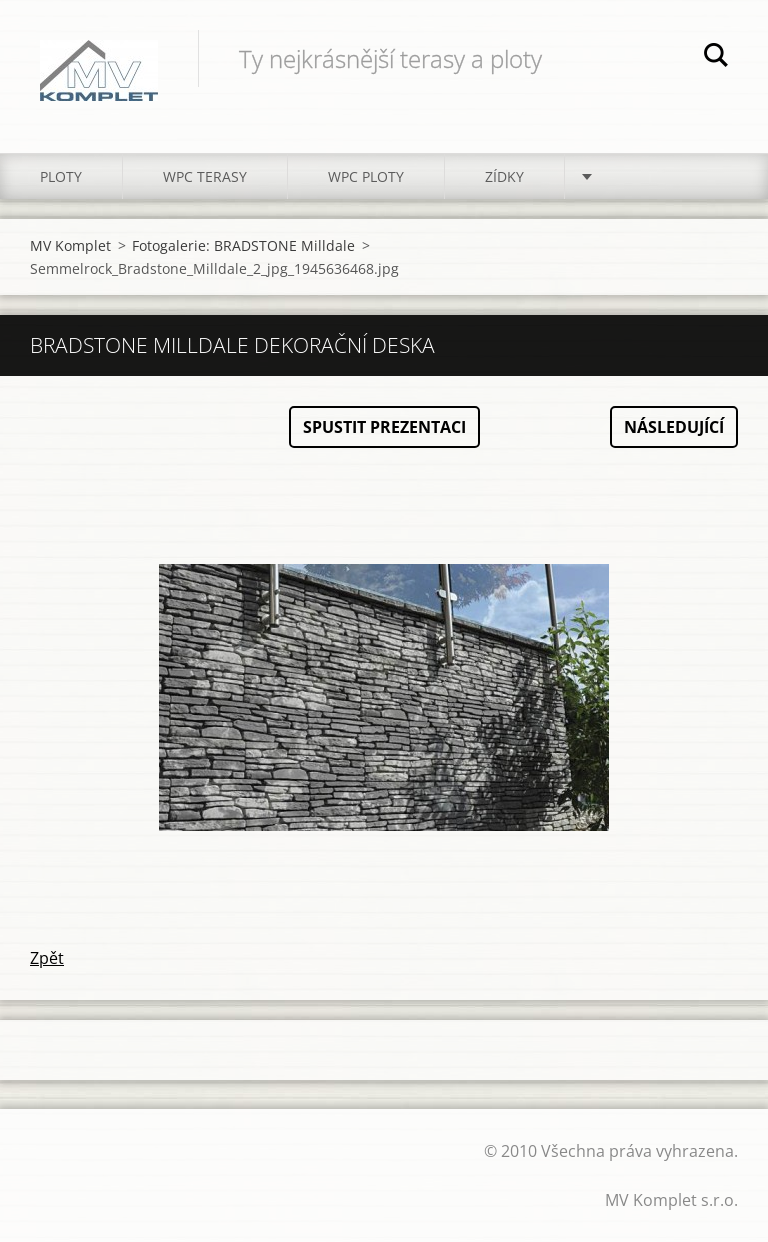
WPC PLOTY (366, 176)
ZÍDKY (504, 176)
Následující (674, 427)
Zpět (47, 958)
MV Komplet (70, 245)
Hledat (716, 58)
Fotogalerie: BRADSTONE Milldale (243, 245)
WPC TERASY (205, 176)
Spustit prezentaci (384, 427)
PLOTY (61, 176)
